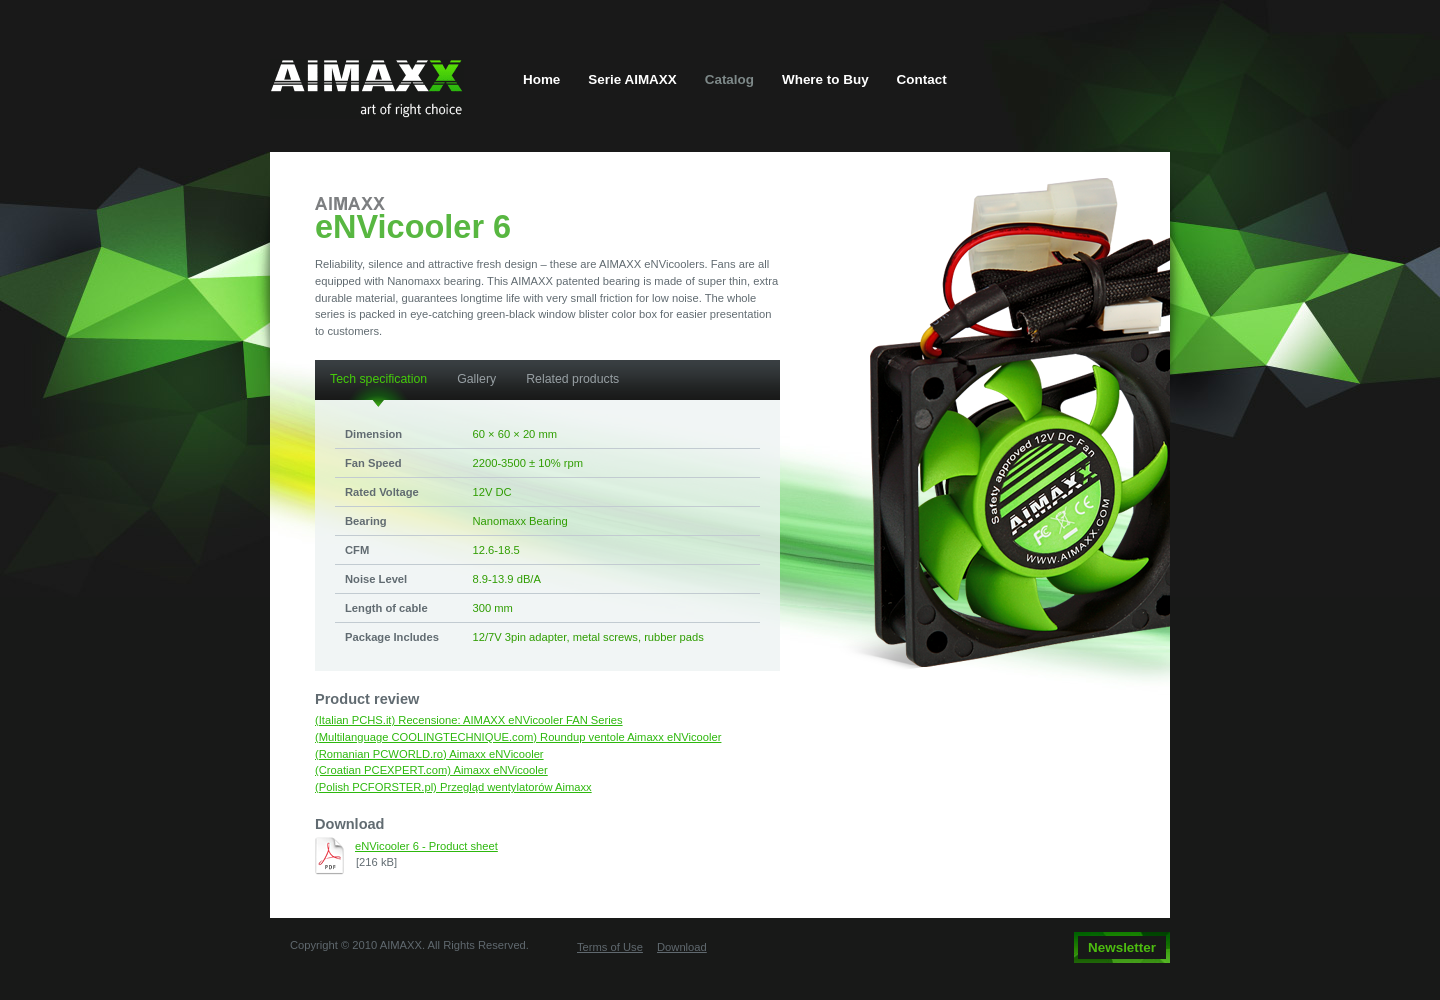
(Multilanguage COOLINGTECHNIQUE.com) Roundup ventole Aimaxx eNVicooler (518, 737)
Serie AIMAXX (632, 79)
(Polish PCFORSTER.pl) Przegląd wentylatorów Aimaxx (453, 787)
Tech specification (378, 379)
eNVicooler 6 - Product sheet (426, 846)
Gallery (476, 379)
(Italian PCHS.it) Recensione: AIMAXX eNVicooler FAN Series (469, 720)
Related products (572, 379)
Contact (922, 79)
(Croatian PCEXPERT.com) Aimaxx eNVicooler (431, 770)
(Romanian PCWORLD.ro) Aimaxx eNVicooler (429, 754)
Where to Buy (825, 79)
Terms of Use (610, 947)
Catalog (729, 79)
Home (541, 79)
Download (682, 947)
